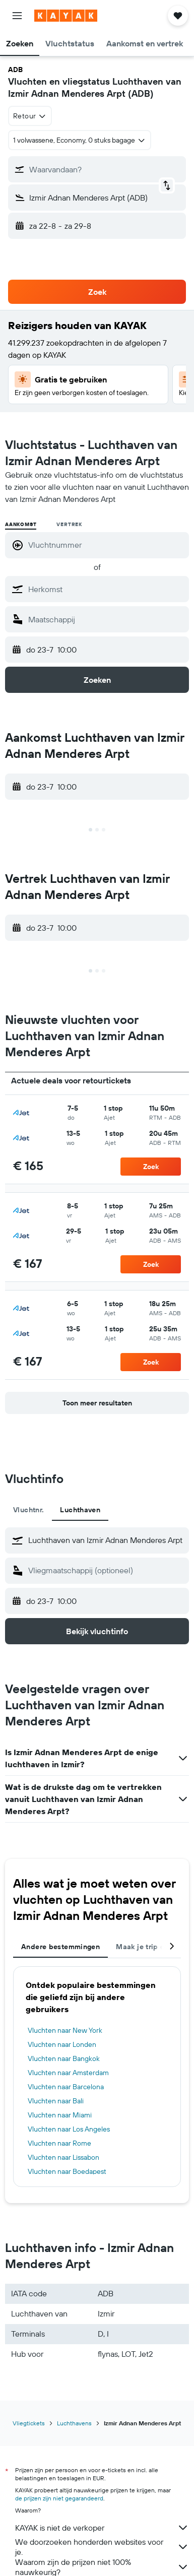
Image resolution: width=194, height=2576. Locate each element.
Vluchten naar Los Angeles (69, 2129)
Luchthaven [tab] (80, 1509)
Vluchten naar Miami (60, 2114)
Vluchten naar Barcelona (66, 2086)
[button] (17, 16)
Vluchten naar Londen (62, 2044)
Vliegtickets (29, 2423)
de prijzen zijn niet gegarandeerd (59, 2498)
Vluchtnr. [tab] (28, 1509)
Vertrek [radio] (69, 524)
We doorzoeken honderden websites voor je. (102, 2547)
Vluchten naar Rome (59, 2143)
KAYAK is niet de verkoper (102, 2528)
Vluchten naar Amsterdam (68, 2072)
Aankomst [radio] (20, 524)
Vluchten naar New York (65, 2030)
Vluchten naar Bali (56, 2100)
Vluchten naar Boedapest (67, 2171)
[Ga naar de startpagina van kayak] (65, 16)
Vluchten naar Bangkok (64, 2058)
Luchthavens (74, 2423)
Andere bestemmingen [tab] (60, 1946)
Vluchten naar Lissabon (63, 2157)
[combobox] (30, 116)
